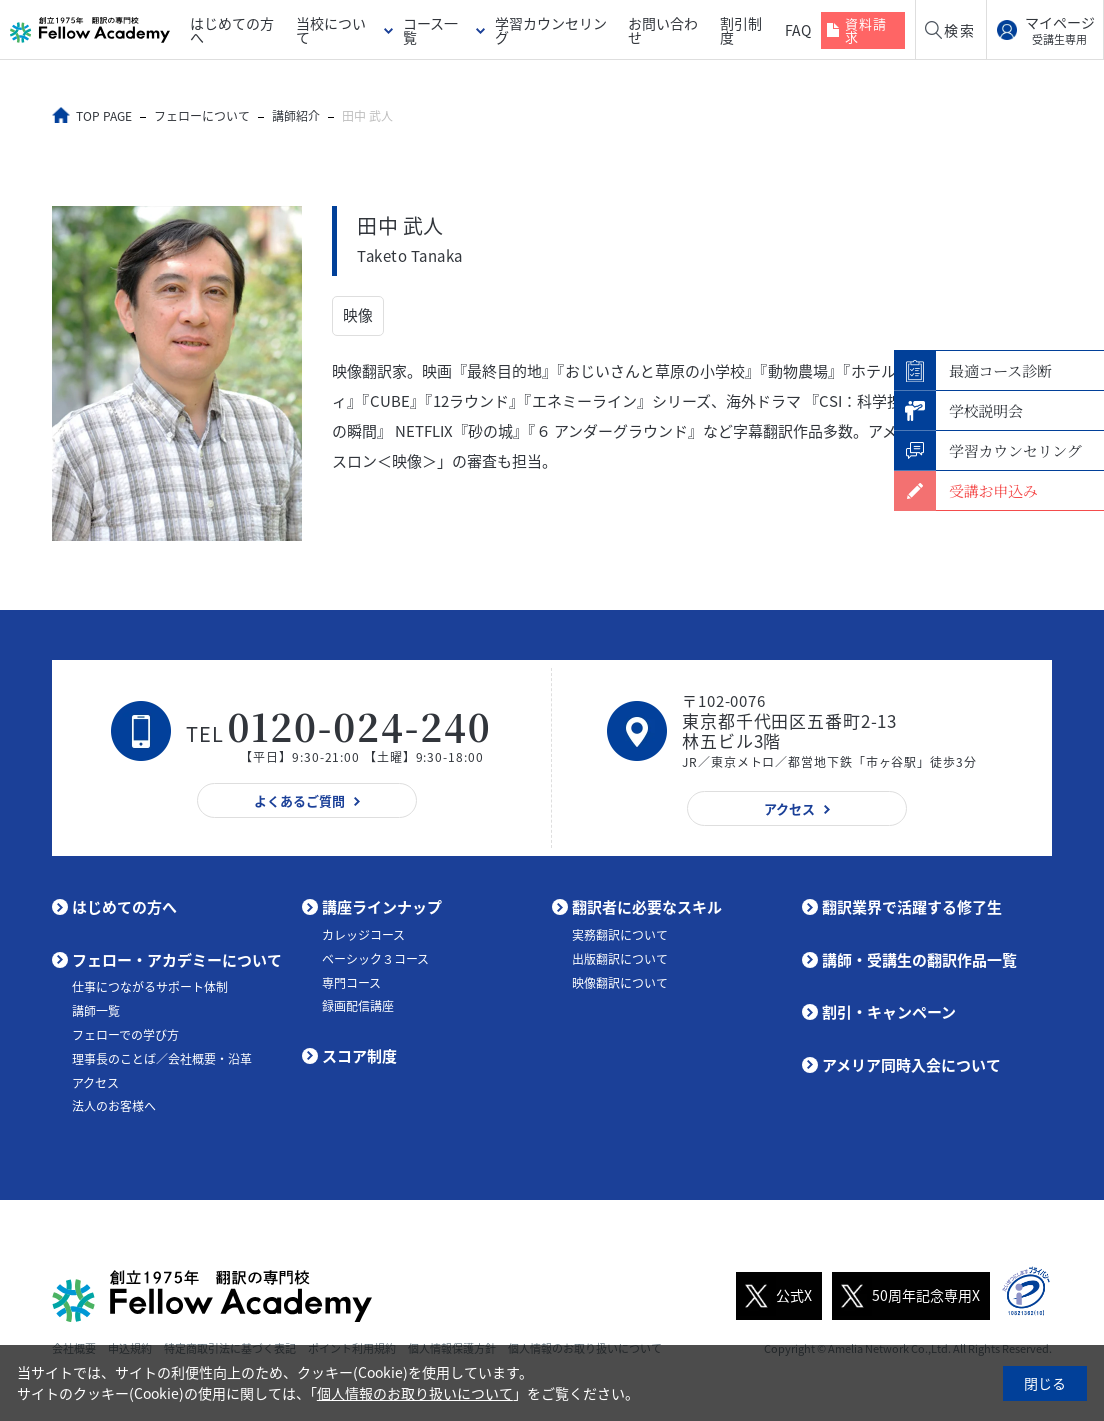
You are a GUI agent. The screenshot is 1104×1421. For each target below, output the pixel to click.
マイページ (1060, 30)
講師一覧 (96, 1011)
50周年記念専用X (906, 1295)
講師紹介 (297, 116)
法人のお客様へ (114, 1106)
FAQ (798, 30)
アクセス (95, 1082)
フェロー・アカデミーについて (177, 960)
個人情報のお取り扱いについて (415, 1393)
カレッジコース (363, 935)
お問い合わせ (663, 30)
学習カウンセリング (551, 30)
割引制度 (741, 30)
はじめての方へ (232, 30)
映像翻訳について (620, 982)
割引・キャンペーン (889, 1012)
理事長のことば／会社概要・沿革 (162, 1059)
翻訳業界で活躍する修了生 (912, 907)
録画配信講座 (358, 1006)
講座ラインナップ (382, 907)
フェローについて (203, 116)
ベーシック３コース (375, 958)
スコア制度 (359, 1056)
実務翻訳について (620, 935)
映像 (358, 316)
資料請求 (866, 30)
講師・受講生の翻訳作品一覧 (919, 960)
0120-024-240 (360, 726)
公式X (774, 1295)
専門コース (351, 982)
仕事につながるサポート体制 (150, 987)
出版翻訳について (620, 958)
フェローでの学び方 (125, 1035)
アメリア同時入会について (911, 1065)
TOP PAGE (105, 116)
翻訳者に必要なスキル (647, 907)
